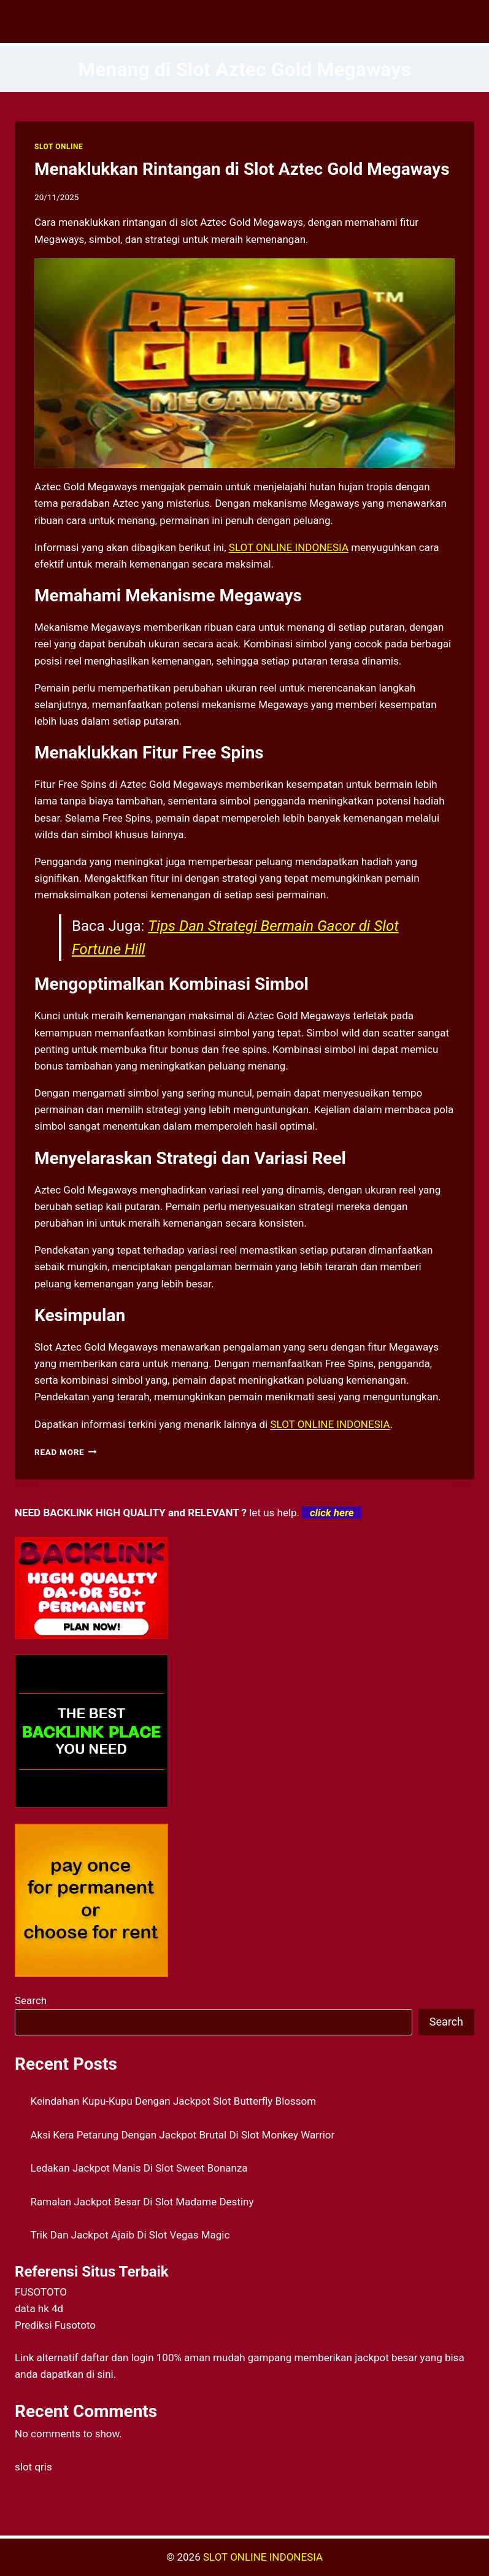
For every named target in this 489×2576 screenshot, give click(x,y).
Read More (65, 1452)
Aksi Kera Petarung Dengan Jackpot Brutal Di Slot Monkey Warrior (183, 2135)
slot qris (33, 2467)
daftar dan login (117, 2357)
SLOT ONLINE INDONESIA (263, 2557)
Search (31, 2000)
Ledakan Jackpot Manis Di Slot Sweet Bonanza (139, 2168)
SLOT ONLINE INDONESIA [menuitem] (288, 547)
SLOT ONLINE (58, 146)
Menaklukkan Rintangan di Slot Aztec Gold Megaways (242, 169)
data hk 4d (39, 2308)
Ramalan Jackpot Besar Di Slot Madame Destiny (142, 2202)
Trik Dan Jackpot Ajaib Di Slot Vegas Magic (130, 2235)
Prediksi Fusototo (55, 2325)
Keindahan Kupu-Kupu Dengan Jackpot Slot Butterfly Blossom (174, 2101)
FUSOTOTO (41, 2292)
